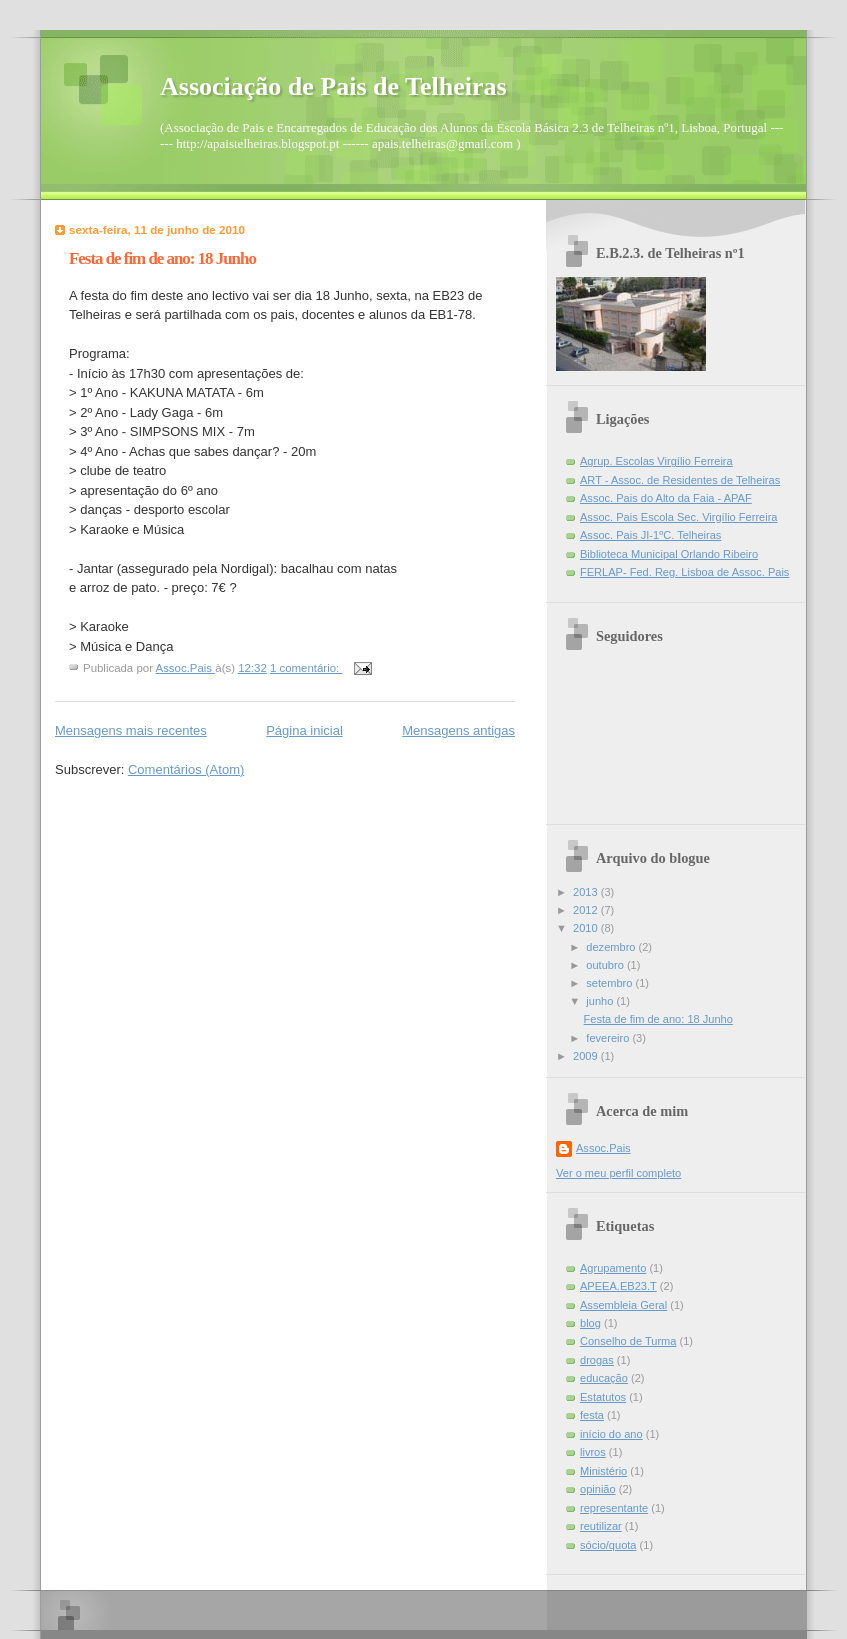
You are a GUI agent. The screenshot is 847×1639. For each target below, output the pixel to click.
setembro (610, 983)
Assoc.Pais (603, 1148)
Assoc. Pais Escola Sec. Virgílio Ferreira (679, 517)
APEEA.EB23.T (618, 1286)
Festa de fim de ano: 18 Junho (162, 258)
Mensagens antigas (458, 730)
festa (592, 1415)
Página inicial (304, 730)
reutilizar (601, 1526)
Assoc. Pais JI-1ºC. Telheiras (650, 535)
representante (614, 1508)
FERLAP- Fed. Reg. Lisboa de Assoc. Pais (684, 572)
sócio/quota (608, 1545)
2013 (587, 892)
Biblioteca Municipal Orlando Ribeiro (669, 554)
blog (590, 1323)
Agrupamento (613, 1268)
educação (604, 1378)
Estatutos (603, 1397)
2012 (587, 910)
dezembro (612, 947)
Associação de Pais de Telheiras (333, 86)
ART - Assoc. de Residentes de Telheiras (680, 480)
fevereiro (609, 1038)
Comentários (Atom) (186, 769)
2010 (587, 928)
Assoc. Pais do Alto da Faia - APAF (666, 498)
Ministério (603, 1471)
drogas (597, 1360)
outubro (606, 965)
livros (593, 1452)
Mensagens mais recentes (131, 730)
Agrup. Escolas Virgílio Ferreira (656, 461)
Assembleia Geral (623, 1305)
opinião (598, 1489)
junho (601, 1001)
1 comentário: (306, 668)
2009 (587, 1056)
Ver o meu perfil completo (618, 1173)
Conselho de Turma (628, 1341)
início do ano (611, 1434)
